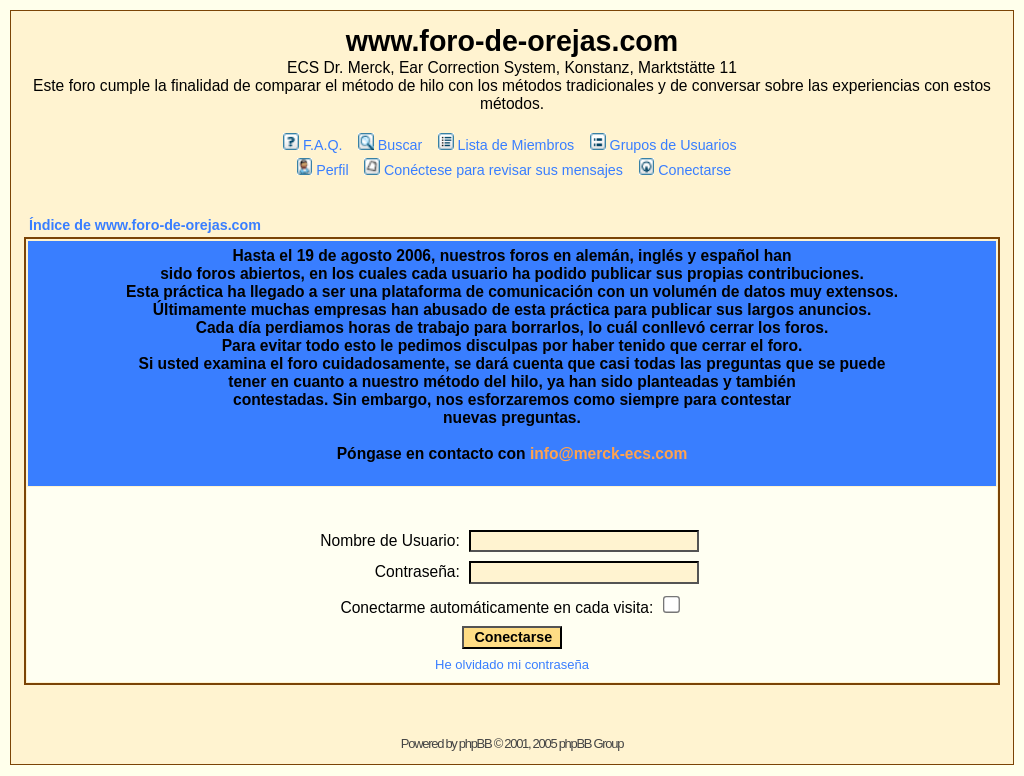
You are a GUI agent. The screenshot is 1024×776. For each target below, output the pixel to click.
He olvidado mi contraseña (512, 664)
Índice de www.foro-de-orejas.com (145, 225)
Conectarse (685, 170)
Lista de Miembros (506, 145)
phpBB (475, 743)
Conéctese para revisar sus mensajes (493, 170)
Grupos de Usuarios (663, 145)
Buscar (390, 145)
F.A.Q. (312, 145)
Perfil (323, 170)
